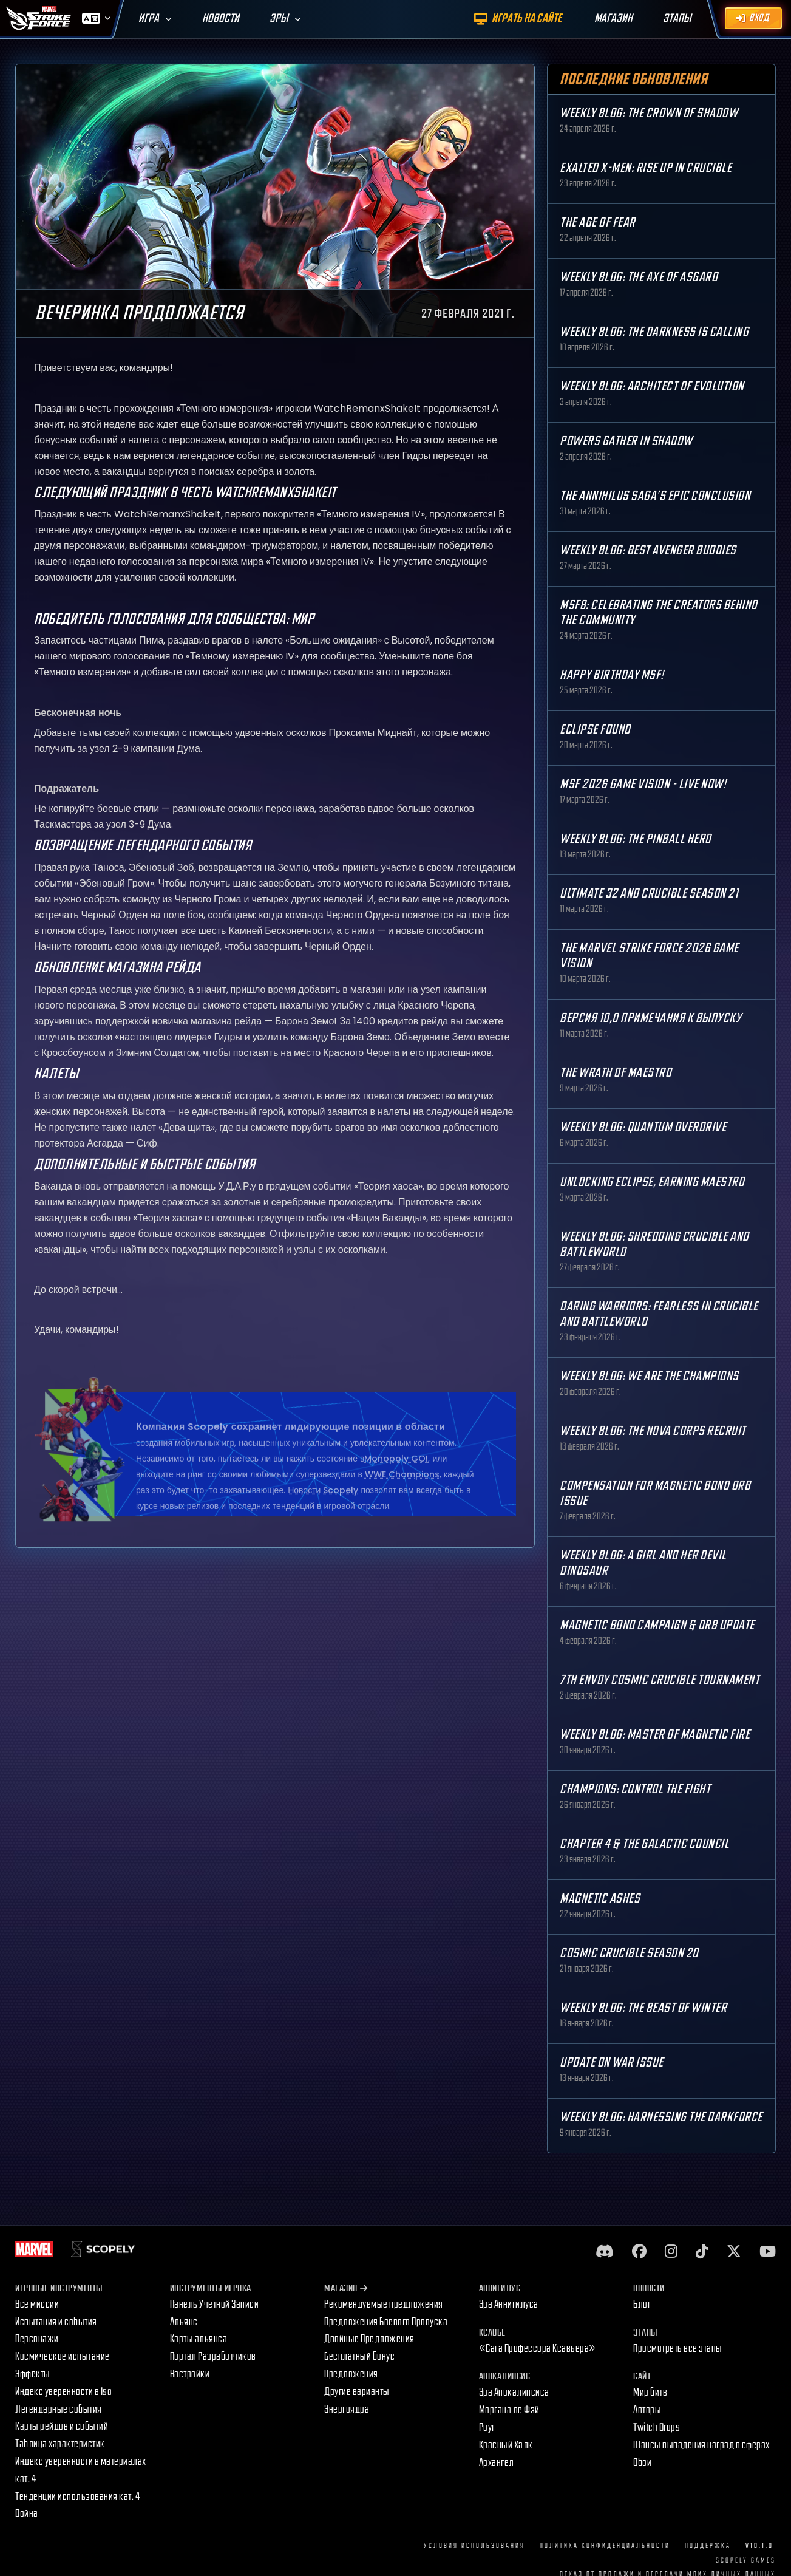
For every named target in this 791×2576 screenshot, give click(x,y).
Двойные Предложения (369, 2338)
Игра (148, 19)
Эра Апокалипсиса (514, 2392)
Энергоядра (346, 2409)
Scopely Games (746, 2560)
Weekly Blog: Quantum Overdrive (643, 1127)
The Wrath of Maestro (615, 1072)
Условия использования (474, 2545)
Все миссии (37, 2304)
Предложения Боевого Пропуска (385, 2321)
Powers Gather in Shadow (626, 441)
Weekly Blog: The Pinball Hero (635, 839)
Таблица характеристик (60, 2444)
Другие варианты (357, 2391)
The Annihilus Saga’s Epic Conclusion (655, 495)
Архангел (496, 2462)
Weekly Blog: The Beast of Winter (643, 2007)
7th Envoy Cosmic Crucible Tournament (659, 1680)
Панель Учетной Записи (214, 2304)
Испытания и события (56, 2321)
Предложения (351, 2374)
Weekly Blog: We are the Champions (649, 1376)
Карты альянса (199, 2338)
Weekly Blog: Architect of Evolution (652, 386)
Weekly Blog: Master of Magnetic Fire (655, 1734)
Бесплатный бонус (359, 2356)
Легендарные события (58, 2409)
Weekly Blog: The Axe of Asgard (639, 277)
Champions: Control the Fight (635, 1789)
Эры (279, 19)
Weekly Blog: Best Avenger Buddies (648, 550)
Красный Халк (506, 2445)
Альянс (184, 2321)
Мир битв (650, 2392)
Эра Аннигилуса (508, 2304)
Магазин (345, 2288)
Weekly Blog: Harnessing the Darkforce (661, 2117)
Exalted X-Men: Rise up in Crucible (646, 167)
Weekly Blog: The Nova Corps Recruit (653, 1431)
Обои (642, 2462)
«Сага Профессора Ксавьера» (537, 2348)
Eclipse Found (595, 729)
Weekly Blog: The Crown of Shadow (649, 113)
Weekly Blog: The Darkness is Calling (654, 331)
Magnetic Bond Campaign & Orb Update (657, 1625)
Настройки (190, 2374)
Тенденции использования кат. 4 (77, 2496)
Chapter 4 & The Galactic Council (644, 1844)
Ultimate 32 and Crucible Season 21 (649, 893)
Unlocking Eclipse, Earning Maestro (652, 1182)
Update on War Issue (612, 2062)
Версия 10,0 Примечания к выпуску (650, 1018)
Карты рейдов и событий (61, 2426)
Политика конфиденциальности (605, 2545)
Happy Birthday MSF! (612, 675)
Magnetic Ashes (600, 1898)
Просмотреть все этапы (677, 2348)
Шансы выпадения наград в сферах (701, 2445)
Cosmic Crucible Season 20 (629, 1953)
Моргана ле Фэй (509, 2410)
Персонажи (37, 2338)
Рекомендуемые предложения (383, 2304)
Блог (642, 2304)
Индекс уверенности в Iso (63, 2391)
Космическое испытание (62, 2356)
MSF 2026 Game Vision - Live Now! (643, 784)
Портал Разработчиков (213, 2356)
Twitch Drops (656, 2427)
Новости (220, 19)
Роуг (487, 2427)
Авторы (647, 2410)
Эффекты (32, 2374)
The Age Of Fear (598, 222)
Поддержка (708, 2545)
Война (26, 2513)
